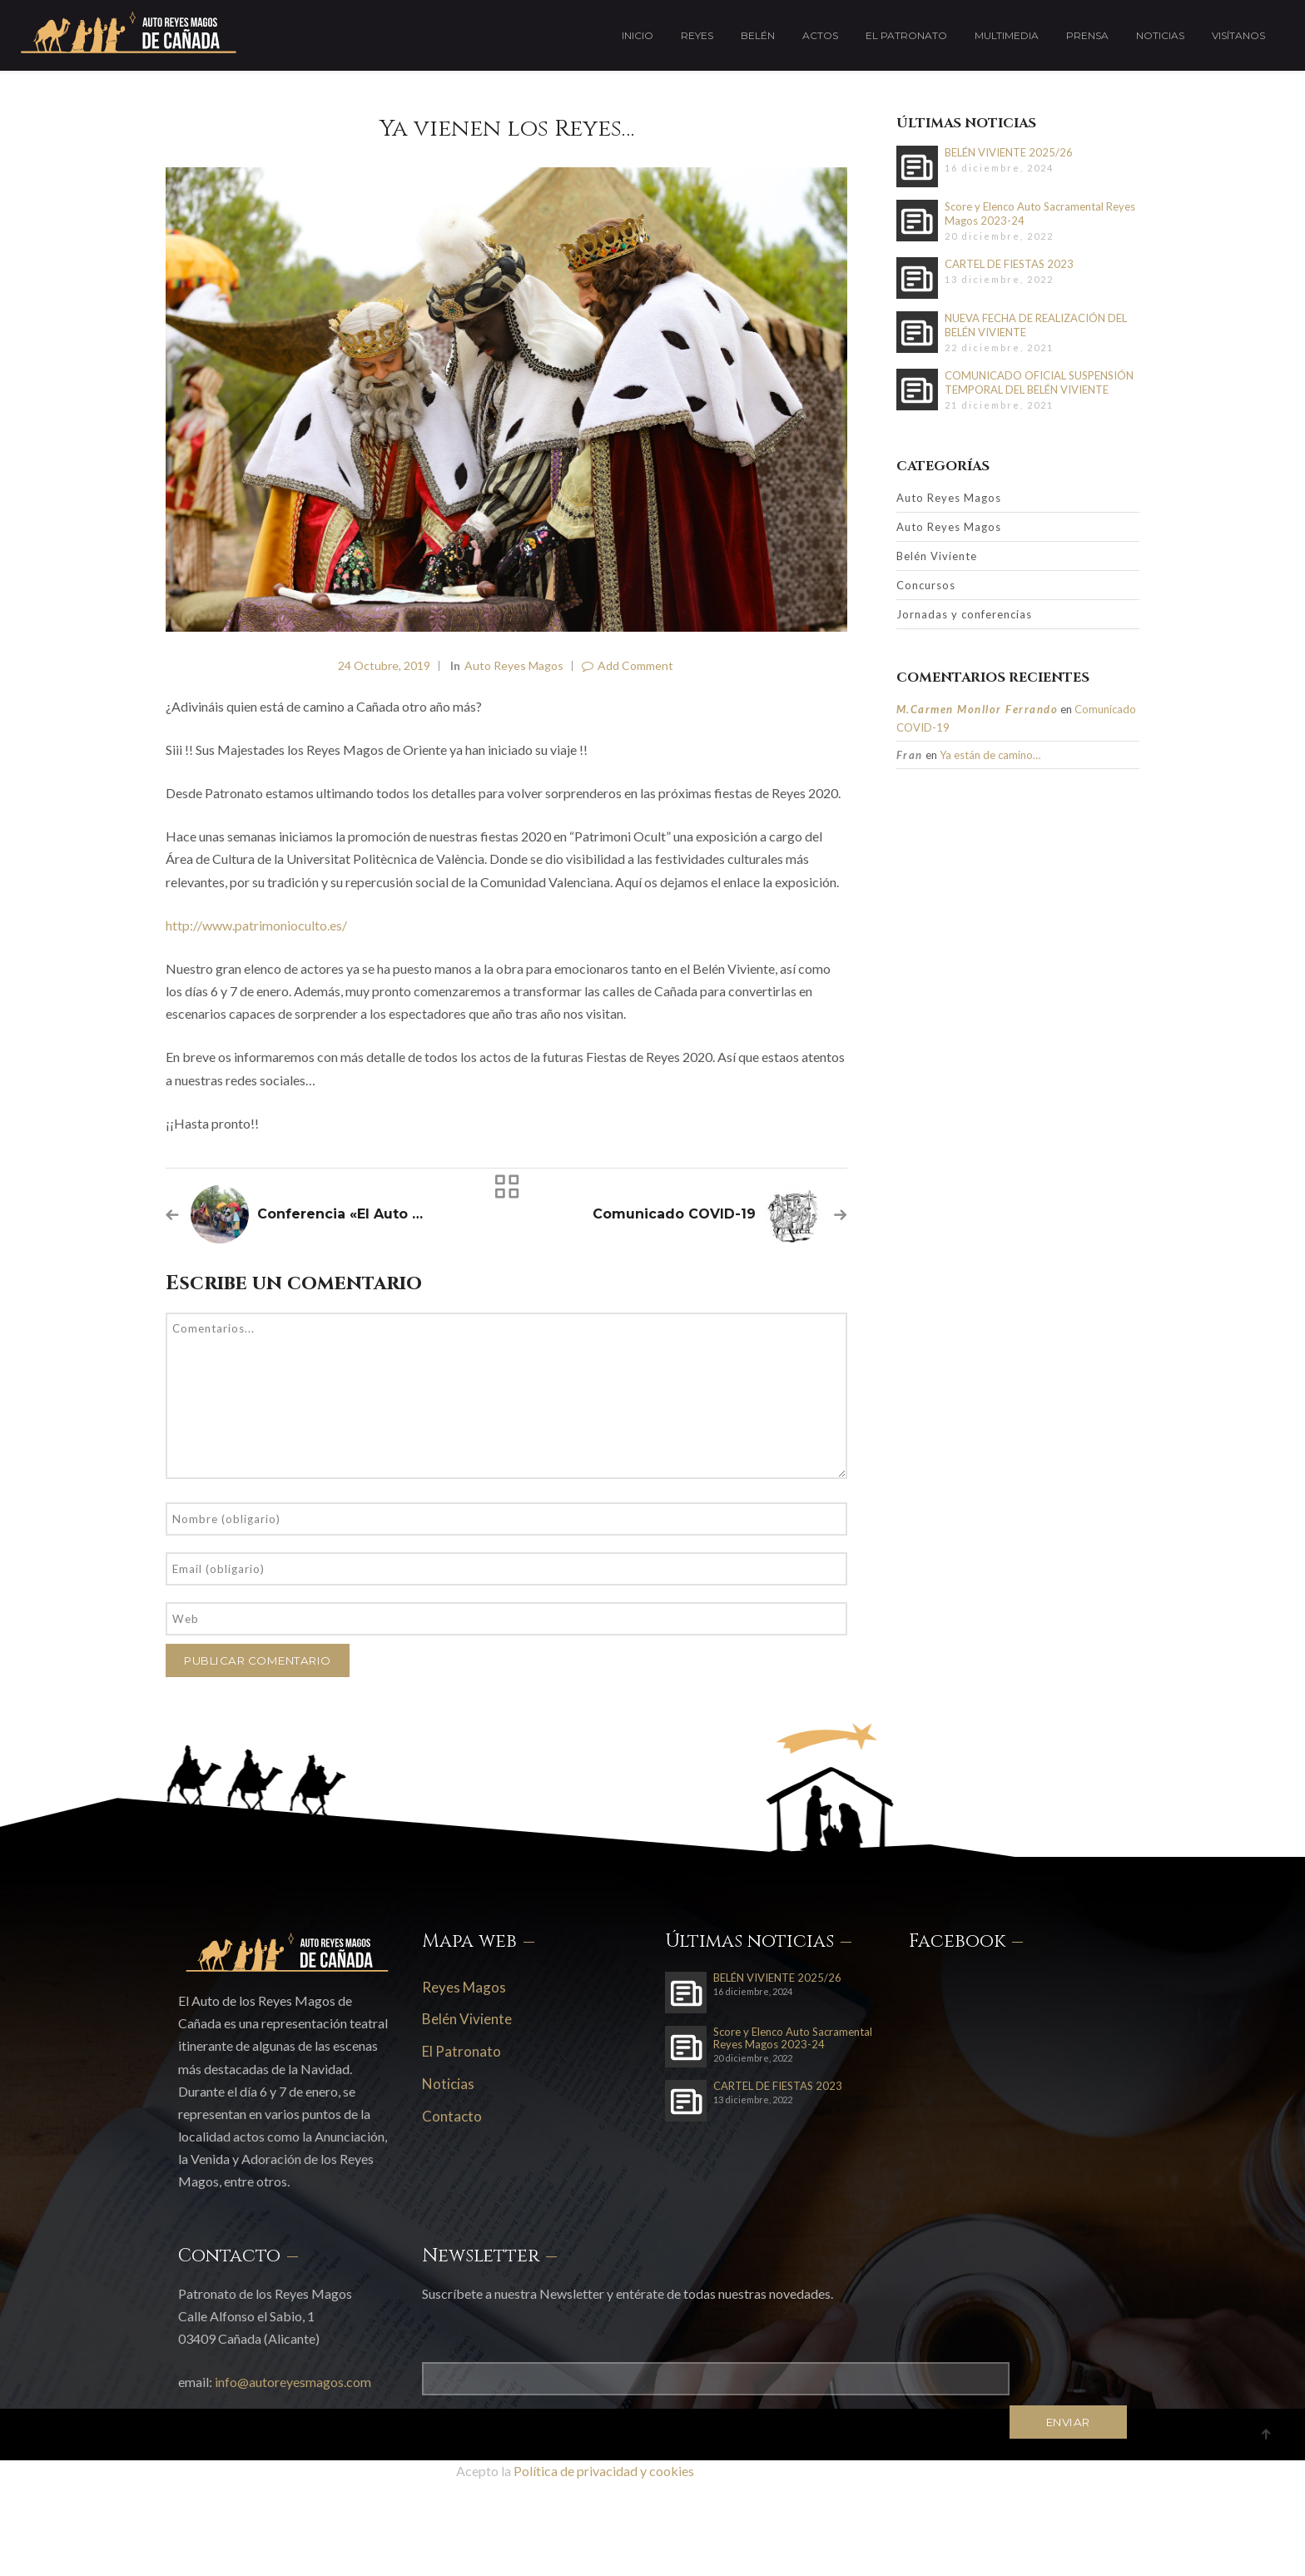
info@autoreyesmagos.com (293, 2382)
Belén (758, 35)
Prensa (1087, 35)
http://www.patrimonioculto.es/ (256, 925)
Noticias (1160, 35)
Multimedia (1007, 35)
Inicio (637, 35)
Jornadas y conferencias (964, 614)
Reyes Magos (464, 1987)
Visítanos (1238, 35)
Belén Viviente (936, 556)
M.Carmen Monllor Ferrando (977, 709)
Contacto (452, 2116)
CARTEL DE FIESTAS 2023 (1009, 264)
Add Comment (627, 665)
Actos (820, 35)
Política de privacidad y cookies (604, 2471)
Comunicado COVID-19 (674, 1214)
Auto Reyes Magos (513, 665)
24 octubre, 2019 (384, 665)
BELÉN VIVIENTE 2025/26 (1009, 152)
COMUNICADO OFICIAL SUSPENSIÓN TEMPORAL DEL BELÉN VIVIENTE (1039, 382)
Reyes (697, 35)
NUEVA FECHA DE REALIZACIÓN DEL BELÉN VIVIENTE (1036, 325)
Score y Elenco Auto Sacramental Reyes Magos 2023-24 (1040, 213)
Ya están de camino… (990, 755)
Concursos (925, 585)
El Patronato (906, 35)
